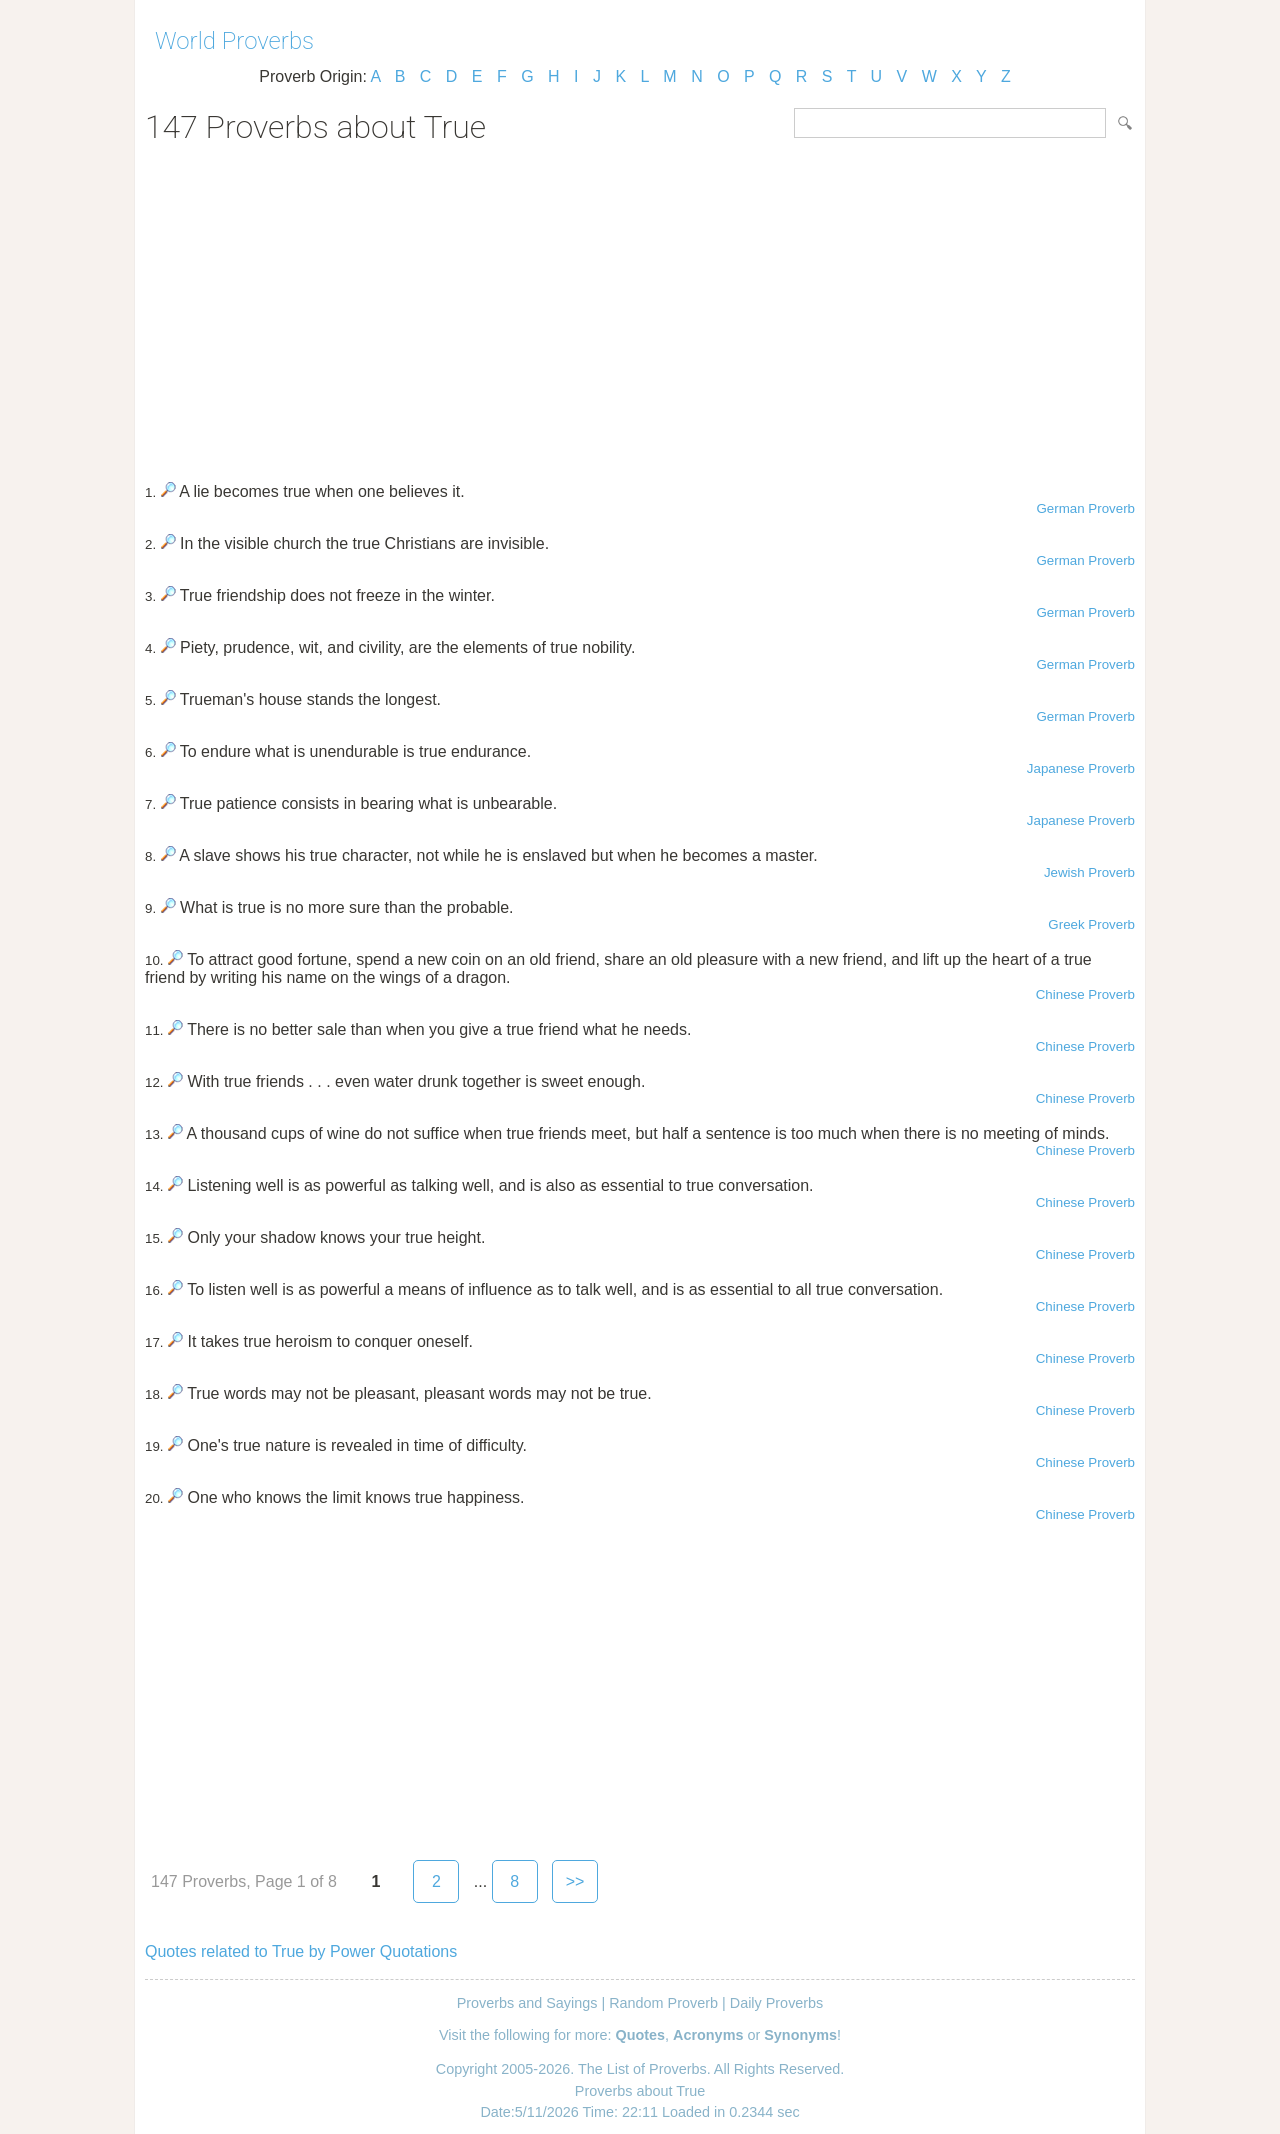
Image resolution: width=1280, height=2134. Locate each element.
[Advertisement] (640, 306)
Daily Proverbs (777, 2003)
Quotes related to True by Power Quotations (301, 1951)
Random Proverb (663, 2003)
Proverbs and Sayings (527, 2003)
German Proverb (1085, 508)
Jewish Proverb (1089, 872)
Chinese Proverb (1085, 994)
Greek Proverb (1091, 924)
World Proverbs (234, 41)
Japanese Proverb (1081, 768)
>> (575, 1881)
